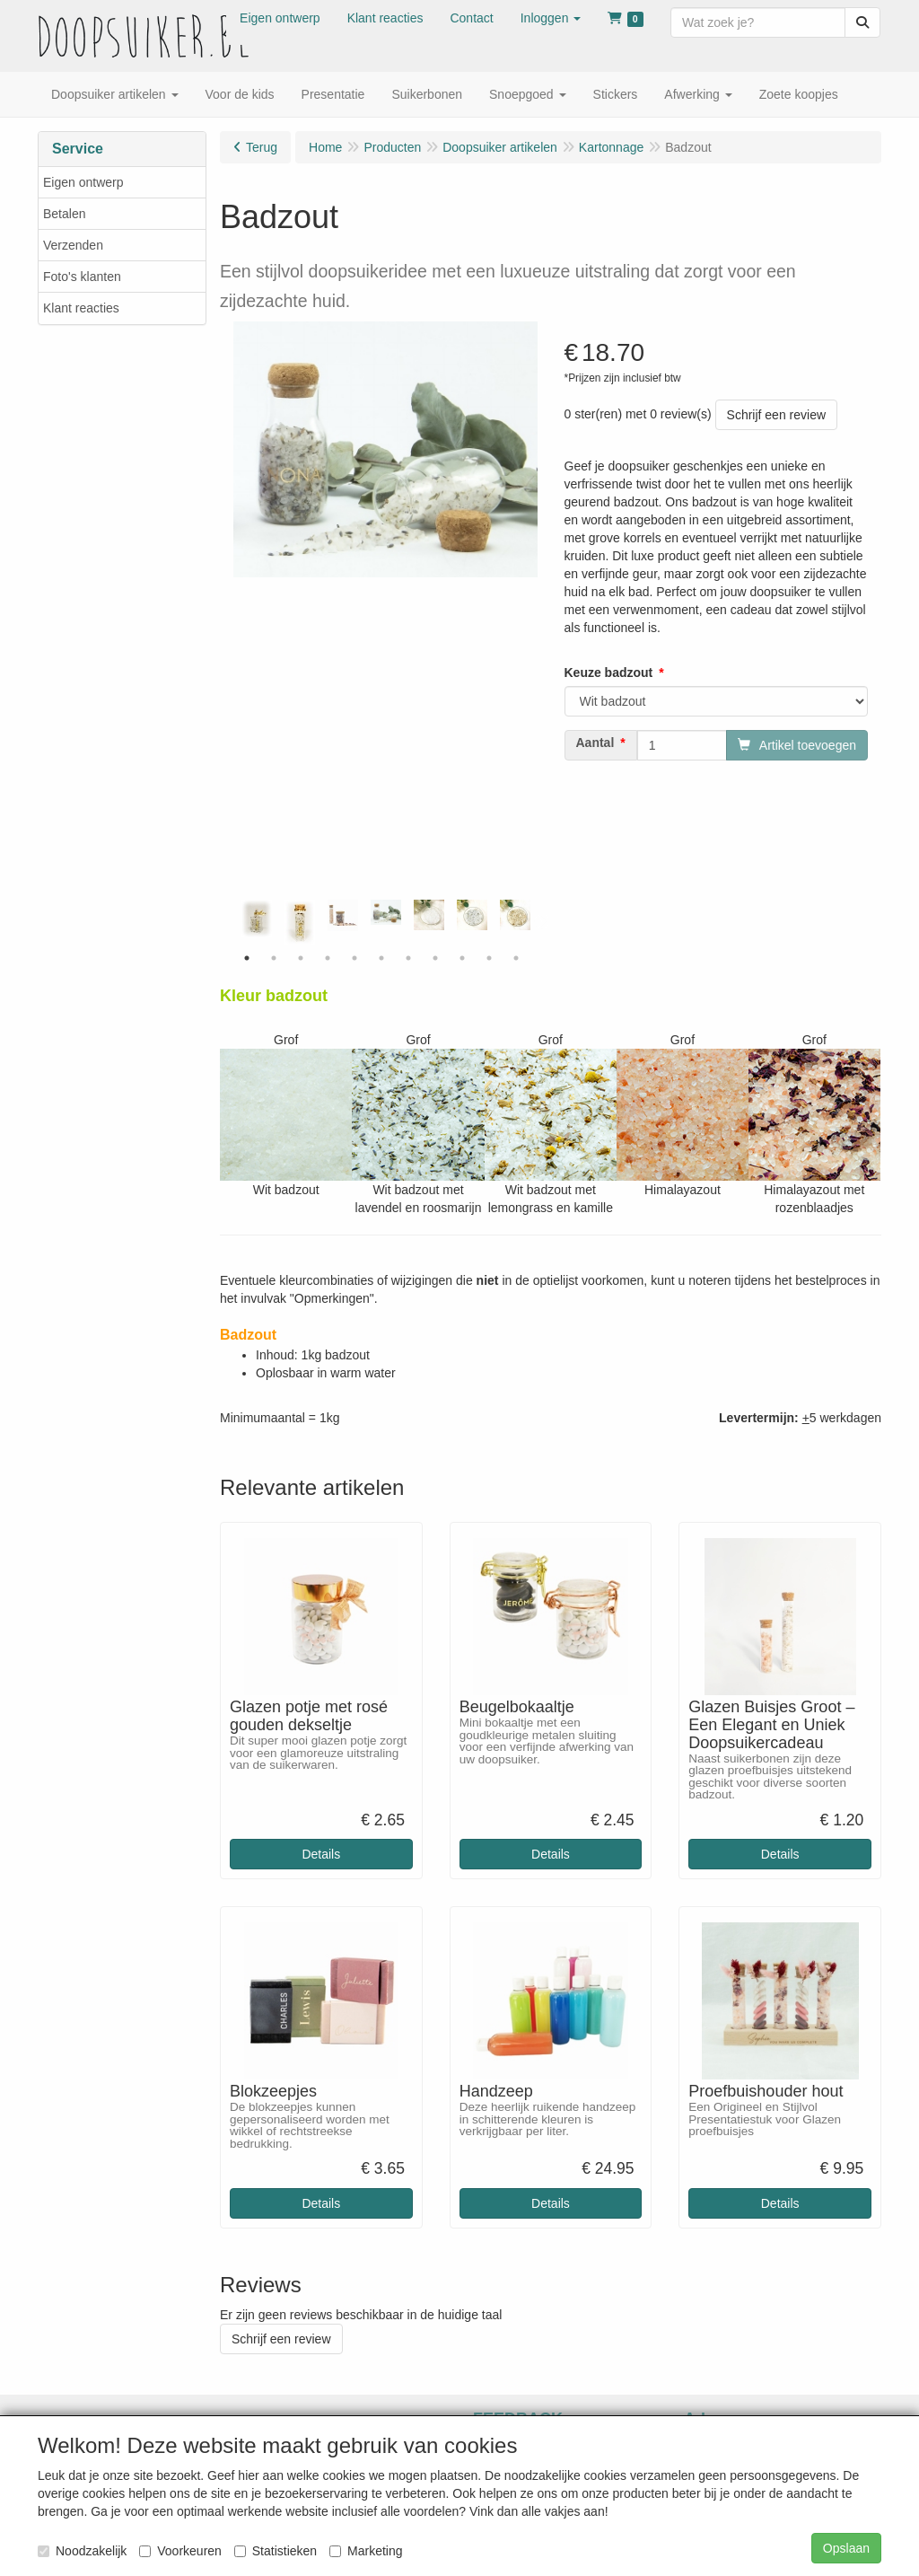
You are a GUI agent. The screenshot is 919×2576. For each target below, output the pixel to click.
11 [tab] (516, 958)
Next (542, 922)
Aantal (595, 742)
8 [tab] (435, 958)
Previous (229, 922)
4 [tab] (328, 958)
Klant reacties (81, 308)
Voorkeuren (180, 2551)
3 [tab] (301, 958)
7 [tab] (408, 958)
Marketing (365, 2551)
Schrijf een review (777, 415)
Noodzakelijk (82, 2551)
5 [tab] (354, 958)
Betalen (64, 214)
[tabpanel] (386, 913)
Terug (261, 147)
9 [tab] (462, 958)
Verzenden (73, 245)
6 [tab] (381, 958)
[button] (551, 18)
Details (321, 1854)
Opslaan (846, 2548)
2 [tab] (274, 958)
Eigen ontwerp (83, 182)
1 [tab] (247, 958)
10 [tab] (489, 958)
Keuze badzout (609, 672)
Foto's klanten (82, 276)
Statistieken (275, 2551)
